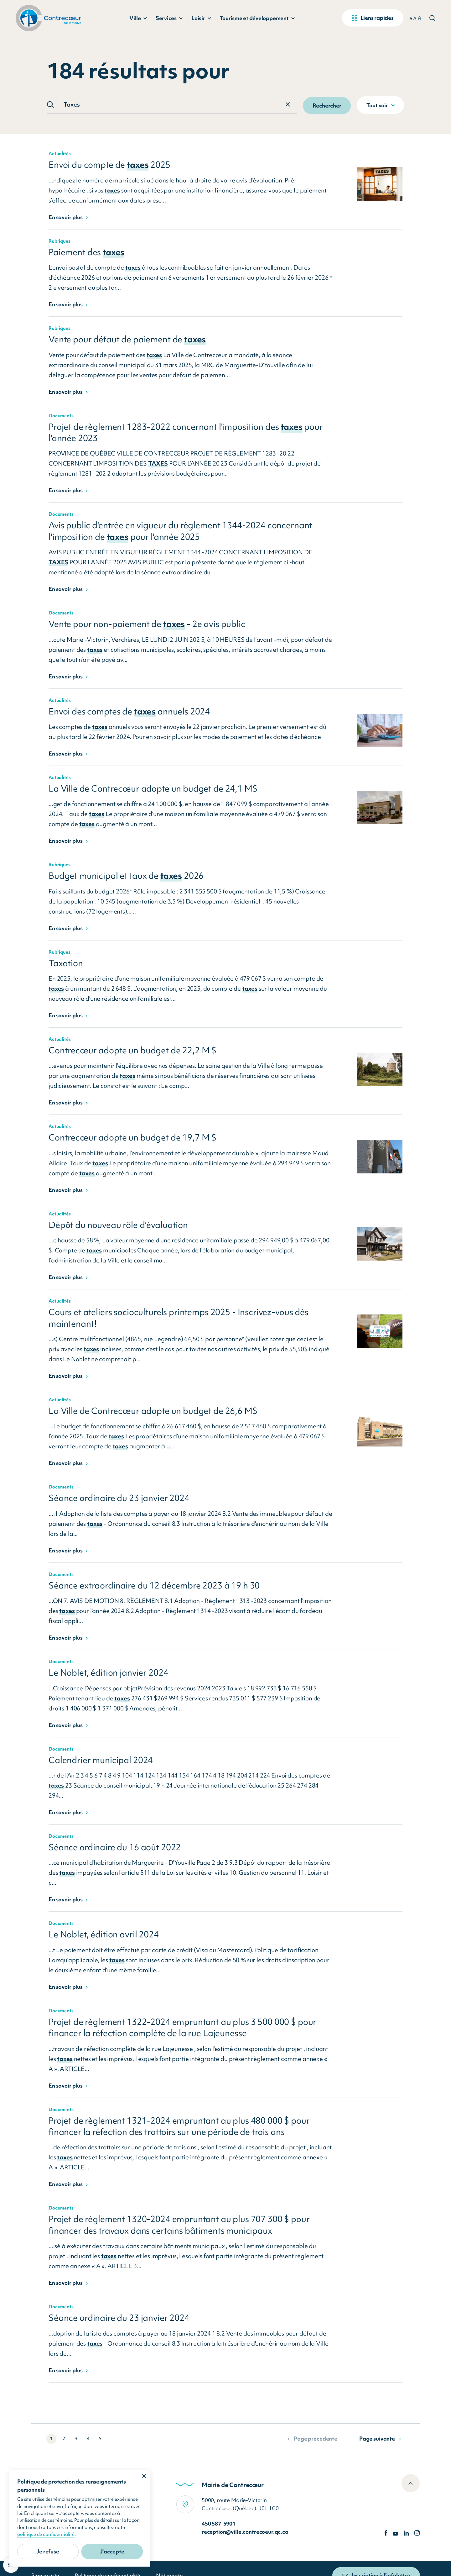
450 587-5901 (219, 2523)
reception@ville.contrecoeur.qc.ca (245, 2531)
